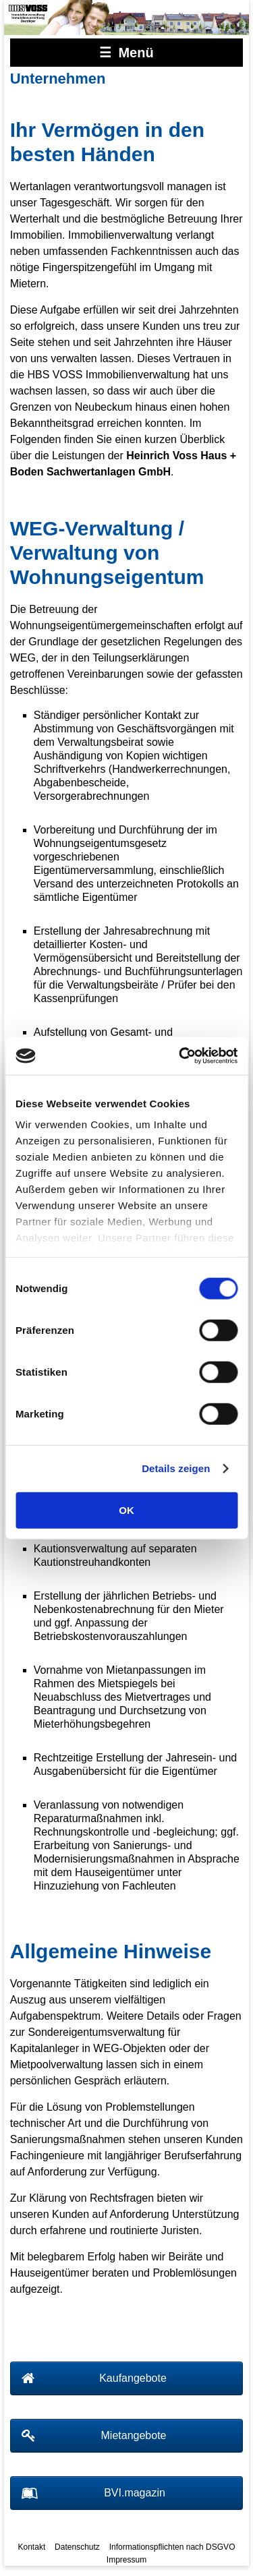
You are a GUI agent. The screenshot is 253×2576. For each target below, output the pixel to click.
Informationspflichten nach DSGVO (172, 2547)
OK (126, 1509)
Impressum (126, 2560)
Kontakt (32, 2547)
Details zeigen (176, 1468)
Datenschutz (77, 2547)
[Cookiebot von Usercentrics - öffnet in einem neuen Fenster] (180, 1056)
